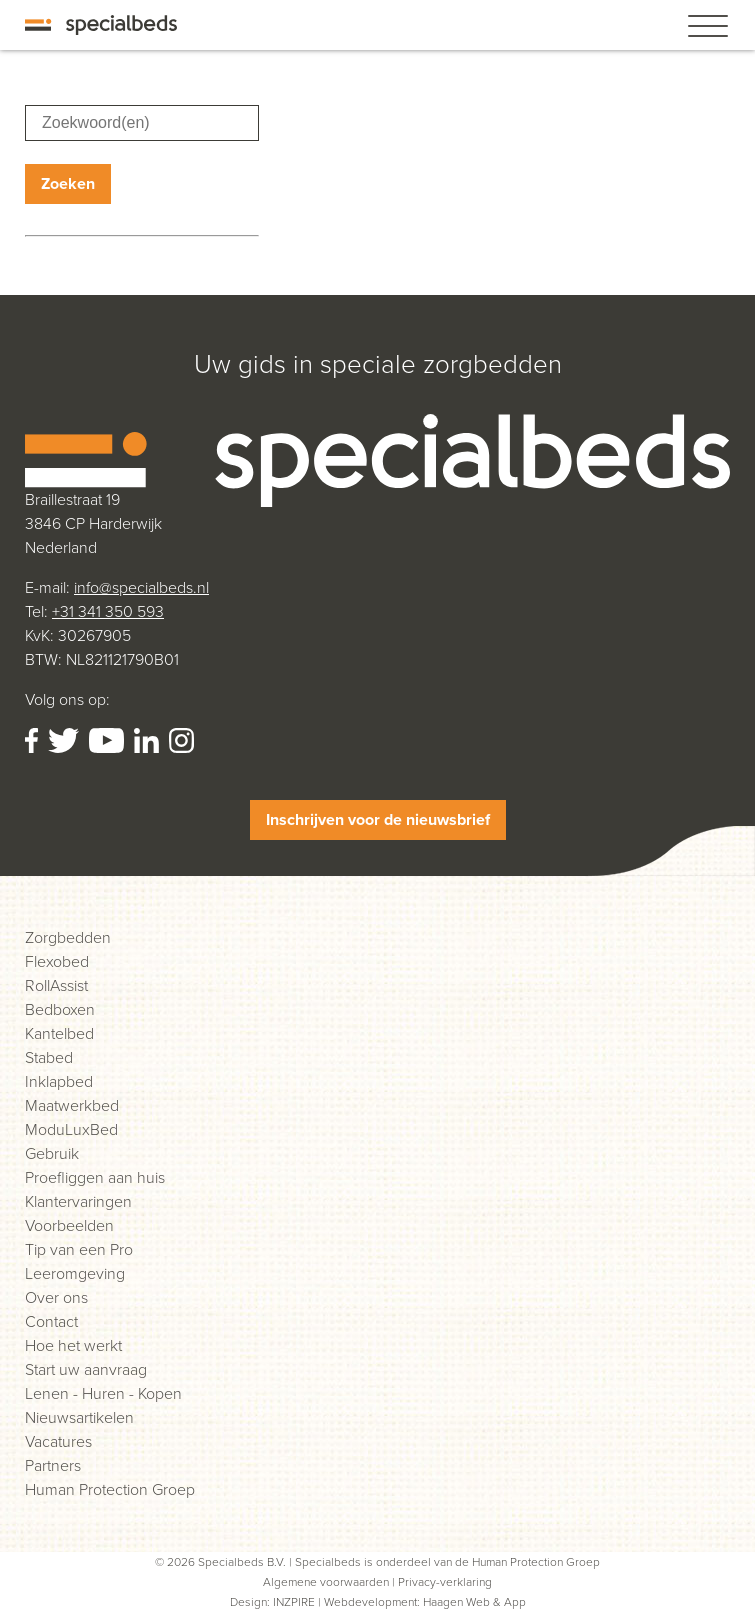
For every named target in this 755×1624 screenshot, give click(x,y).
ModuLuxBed (71, 1129)
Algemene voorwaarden (326, 1582)
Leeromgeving (75, 1273)
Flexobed (57, 961)
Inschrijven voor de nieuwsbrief (378, 819)
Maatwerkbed (72, 1105)
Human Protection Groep (110, 1489)
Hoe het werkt (73, 1345)
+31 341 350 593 (108, 611)
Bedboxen (60, 1009)
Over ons (56, 1297)
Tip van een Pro (79, 1249)
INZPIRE (294, 1602)
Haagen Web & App (474, 1602)
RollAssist (56, 985)
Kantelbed (59, 1033)
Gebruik (52, 1153)
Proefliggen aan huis (95, 1177)
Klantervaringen (78, 1201)
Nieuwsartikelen (79, 1417)
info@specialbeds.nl (141, 587)
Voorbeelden (69, 1225)
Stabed (49, 1057)
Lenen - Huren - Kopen (103, 1393)
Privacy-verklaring (445, 1582)
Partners (53, 1465)
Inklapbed (59, 1081)
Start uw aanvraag (86, 1369)
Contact (51, 1321)
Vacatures (58, 1441)
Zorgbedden (68, 937)
